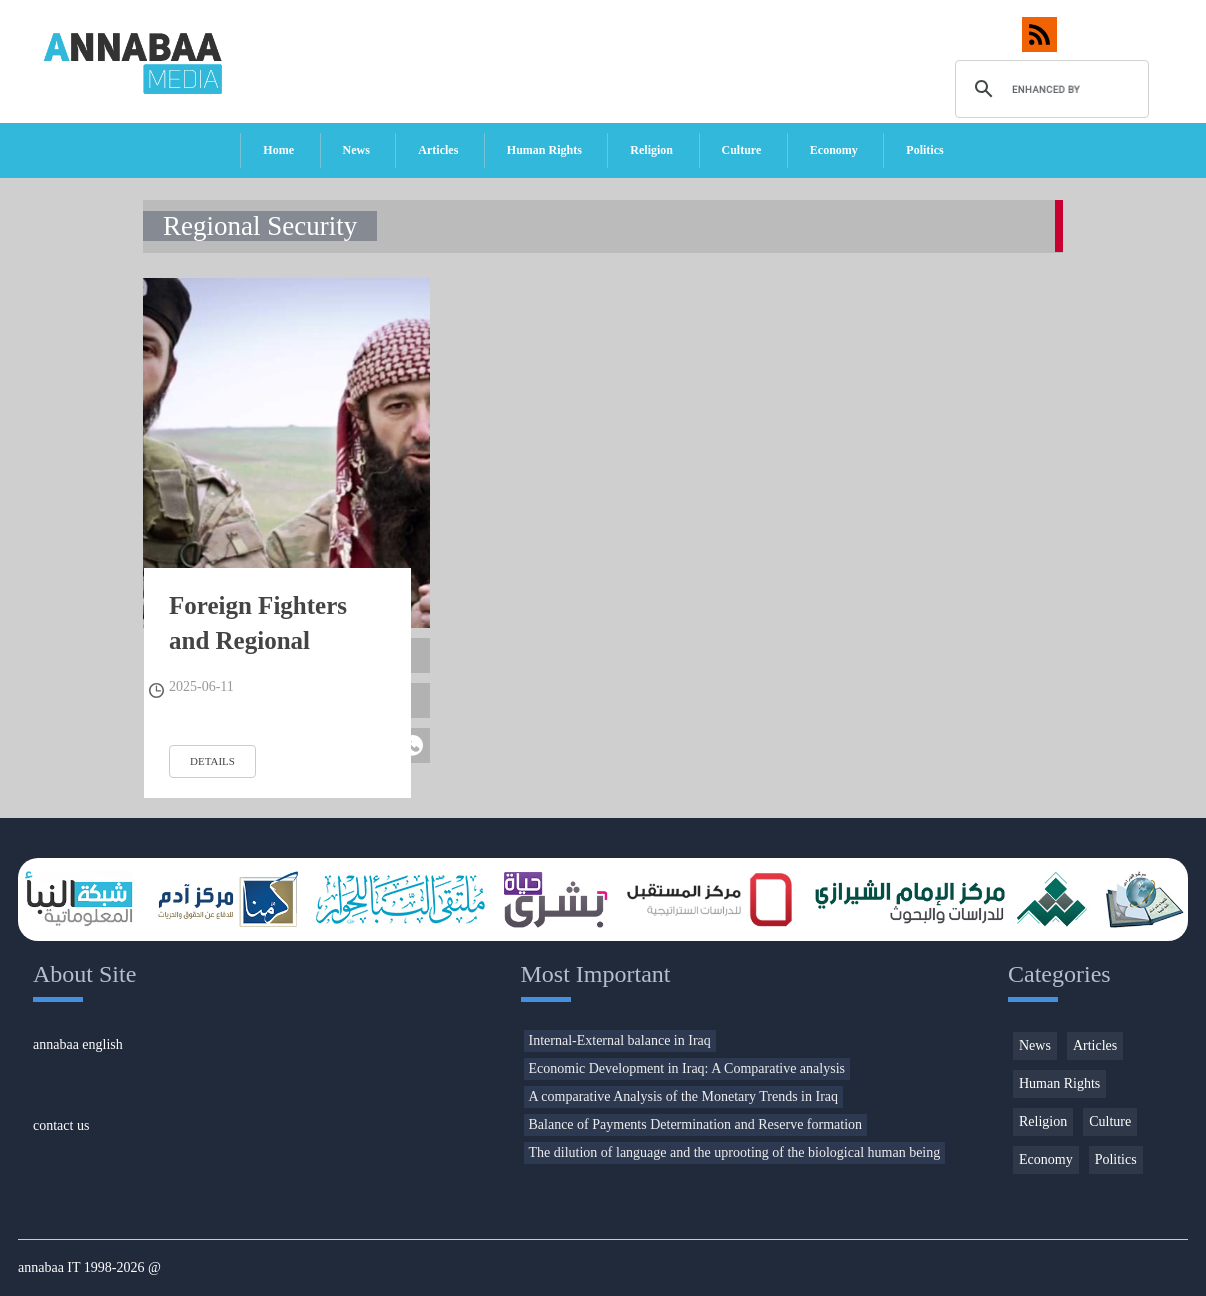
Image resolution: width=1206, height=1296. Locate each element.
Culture (742, 150)
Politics (924, 150)
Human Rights (544, 150)
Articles (438, 150)
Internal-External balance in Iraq (620, 1040)
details (212, 761)
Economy (834, 150)
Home (278, 150)
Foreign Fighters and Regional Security (258, 640)
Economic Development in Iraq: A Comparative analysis (687, 1068)
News (356, 150)
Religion (651, 150)
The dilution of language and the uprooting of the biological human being (735, 1152)
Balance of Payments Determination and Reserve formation (696, 1124)
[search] (1049, 89)
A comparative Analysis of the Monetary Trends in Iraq (684, 1096)
